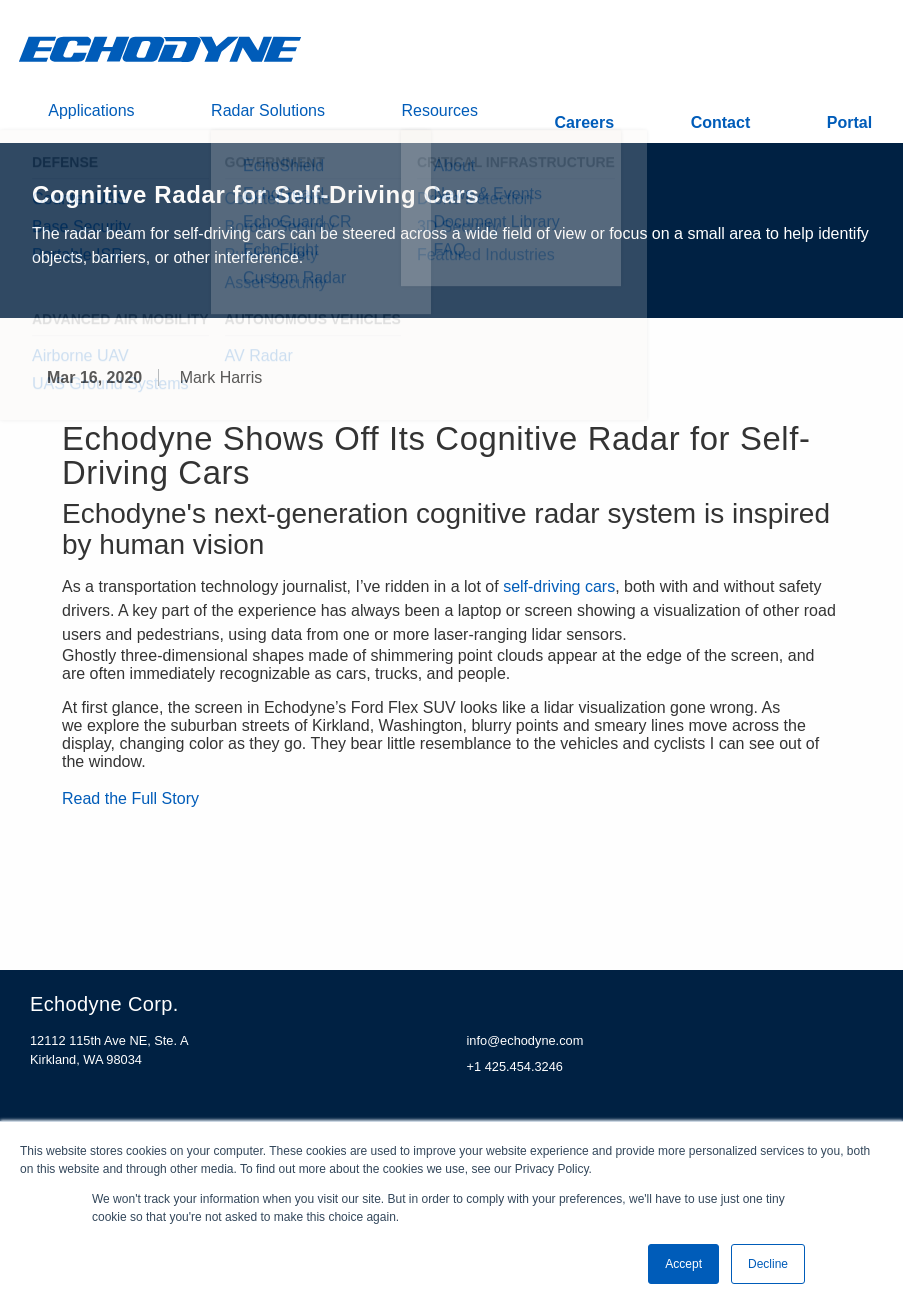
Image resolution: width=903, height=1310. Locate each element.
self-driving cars (559, 596)
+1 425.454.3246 (515, 1075)
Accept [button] (683, 1264)
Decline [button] (768, 1264)
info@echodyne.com (525, 1050)
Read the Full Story (130, 808)
